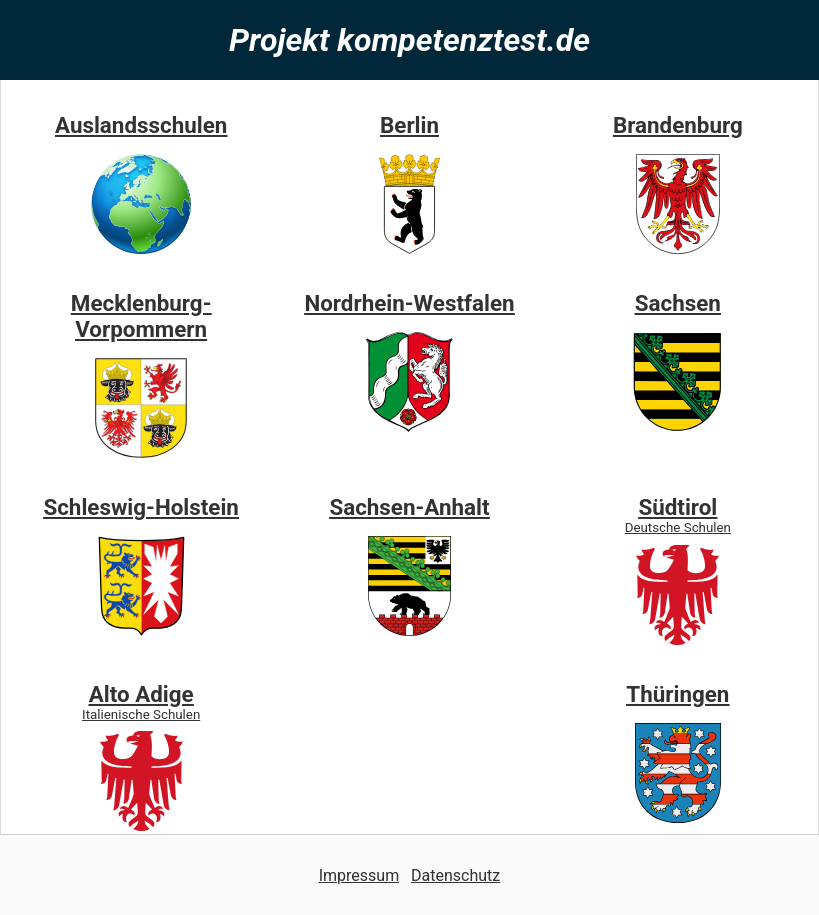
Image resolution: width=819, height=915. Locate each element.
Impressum (359, 875)
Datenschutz (455, 875)
